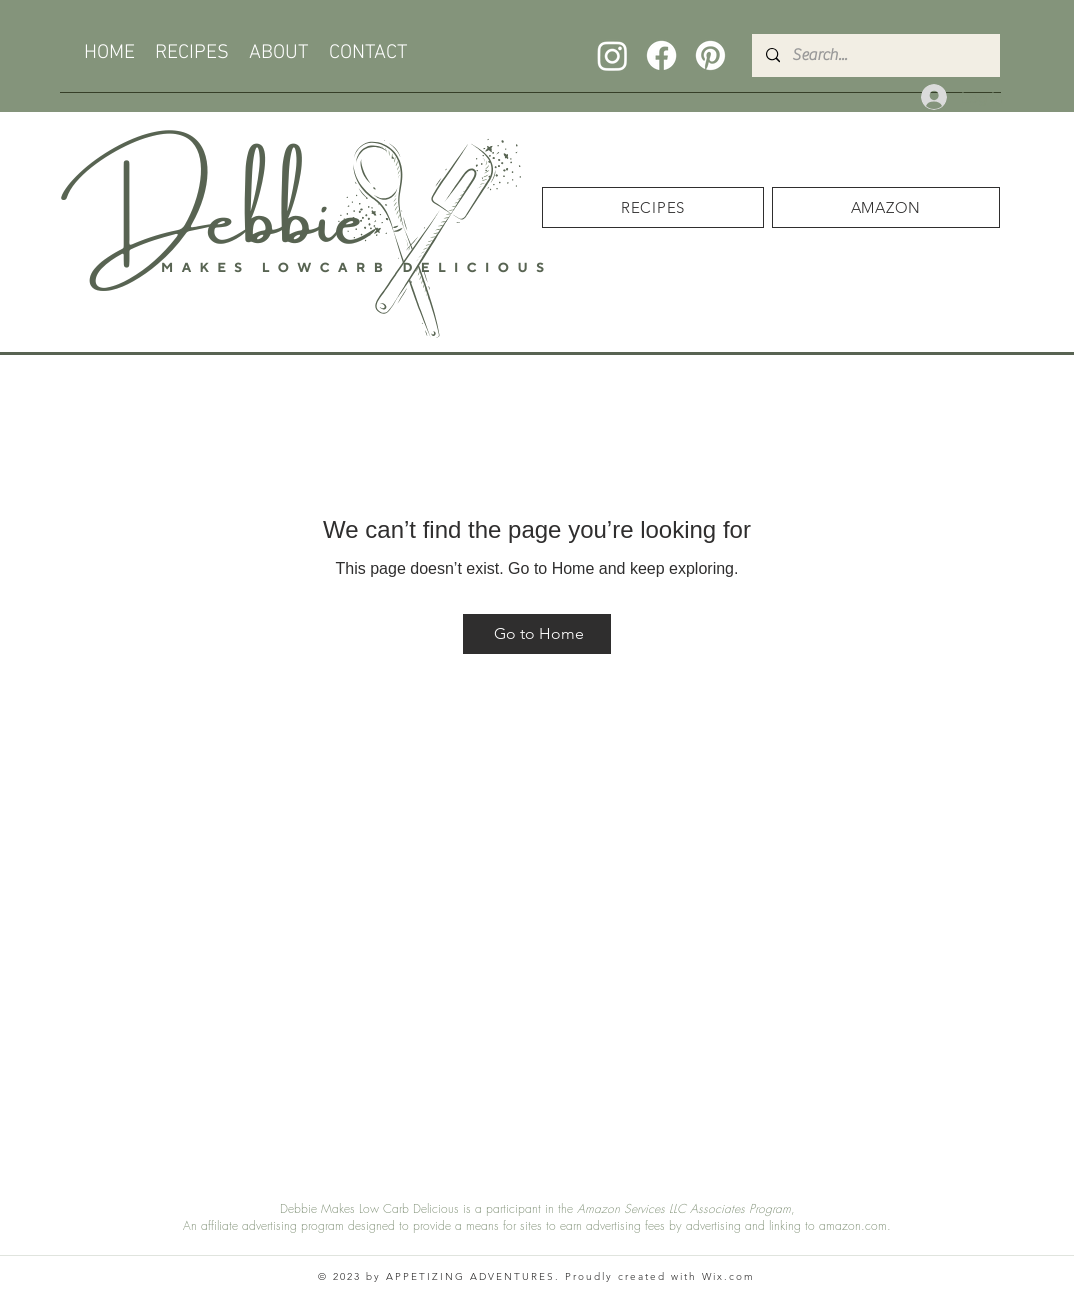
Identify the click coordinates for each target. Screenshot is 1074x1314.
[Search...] (875, 55)
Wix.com (728, 1276)
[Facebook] (661, 55)
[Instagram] (612, 55)
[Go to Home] (537, 634)
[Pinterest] (710, 55)
